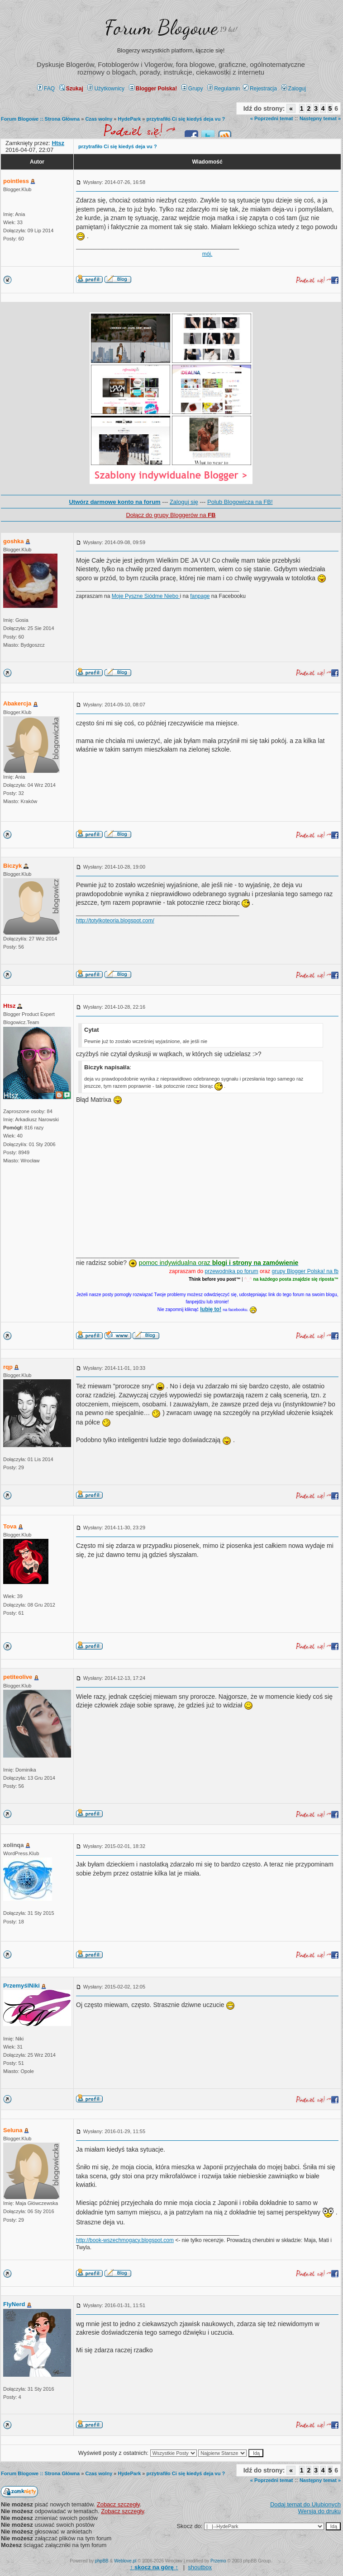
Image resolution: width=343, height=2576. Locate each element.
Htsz (9, 1005)
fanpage (200, 596)
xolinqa (13, 1845)
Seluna (13, 2130)
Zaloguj (293, 88)
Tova (9, 1526)
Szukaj (71, 88)
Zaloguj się (184, 501)
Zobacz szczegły (118, 2504)
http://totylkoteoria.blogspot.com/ (115, 920)
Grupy (192, 88)
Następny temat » (320, 118)
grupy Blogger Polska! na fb (305, 1271)
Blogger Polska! (153, 88)
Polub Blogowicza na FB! (240, 501)
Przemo (218, 2560)
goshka (13, 541)
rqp (8, 1366)
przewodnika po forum (231, 1271)
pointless (16, 181)
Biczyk (12, 865)
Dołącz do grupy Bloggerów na (170, 515)
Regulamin (223, 88)
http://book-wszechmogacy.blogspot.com (125, 2240)
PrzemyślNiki (21, 1985)
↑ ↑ (154, 2567)
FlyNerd (14, 2304)
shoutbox (200, 2567)
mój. (207, 254)
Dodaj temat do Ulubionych (305, 2504)
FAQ (46, 88)
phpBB (102, 2560)
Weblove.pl (125, 2560)
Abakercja (17, 703)
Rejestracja (260, 88)
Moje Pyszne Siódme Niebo (146, 596)
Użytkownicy (105, 88)
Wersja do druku (319, 2511)
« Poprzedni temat (271, 118)
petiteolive (17, 1676)
